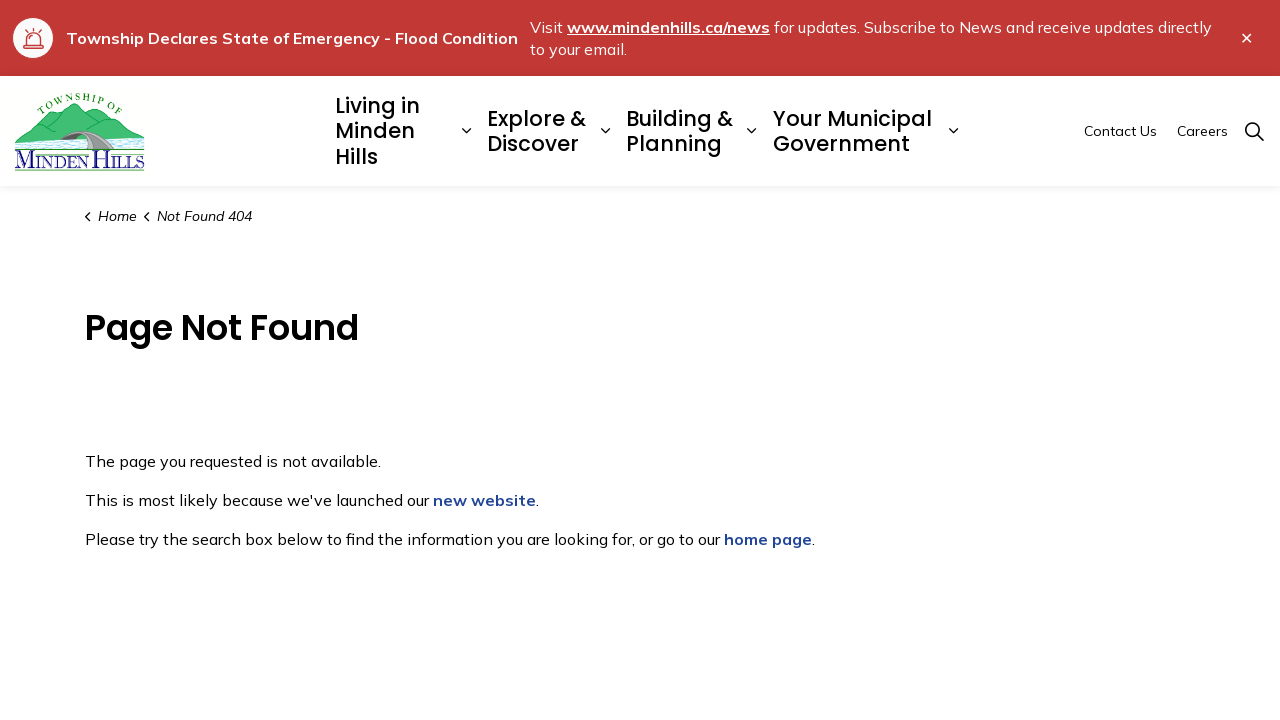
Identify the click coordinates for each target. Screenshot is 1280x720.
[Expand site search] (1254, 131)
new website (484, 500)
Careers (1202, 131)
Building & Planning (679, 131)
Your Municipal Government (852, 131)
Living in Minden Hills (377, 130)
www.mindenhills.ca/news (668, 27)
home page (768, 539)
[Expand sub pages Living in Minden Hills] (466, 131)
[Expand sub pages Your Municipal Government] (954, 131)
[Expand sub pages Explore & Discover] (605, 131)
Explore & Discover (536, 131)
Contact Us (1120, 131)
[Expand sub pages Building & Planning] (752, 131)
